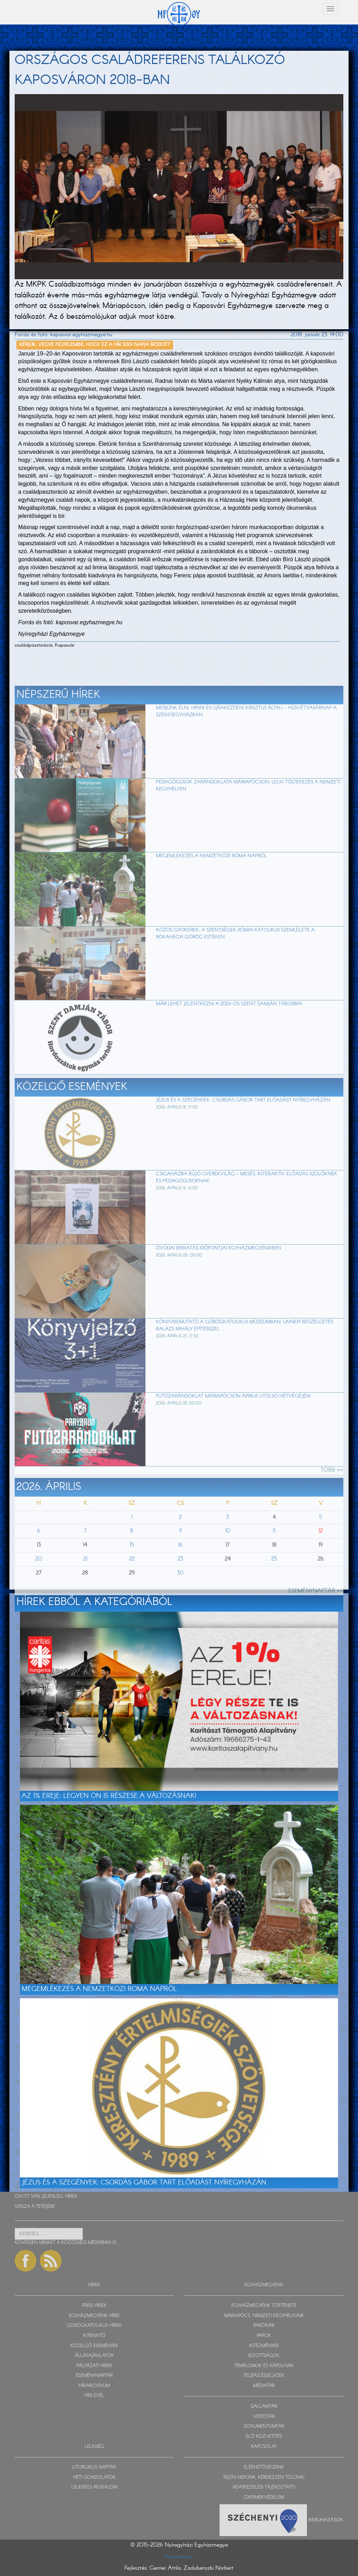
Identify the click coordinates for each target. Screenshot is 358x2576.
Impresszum (179, 2557)
